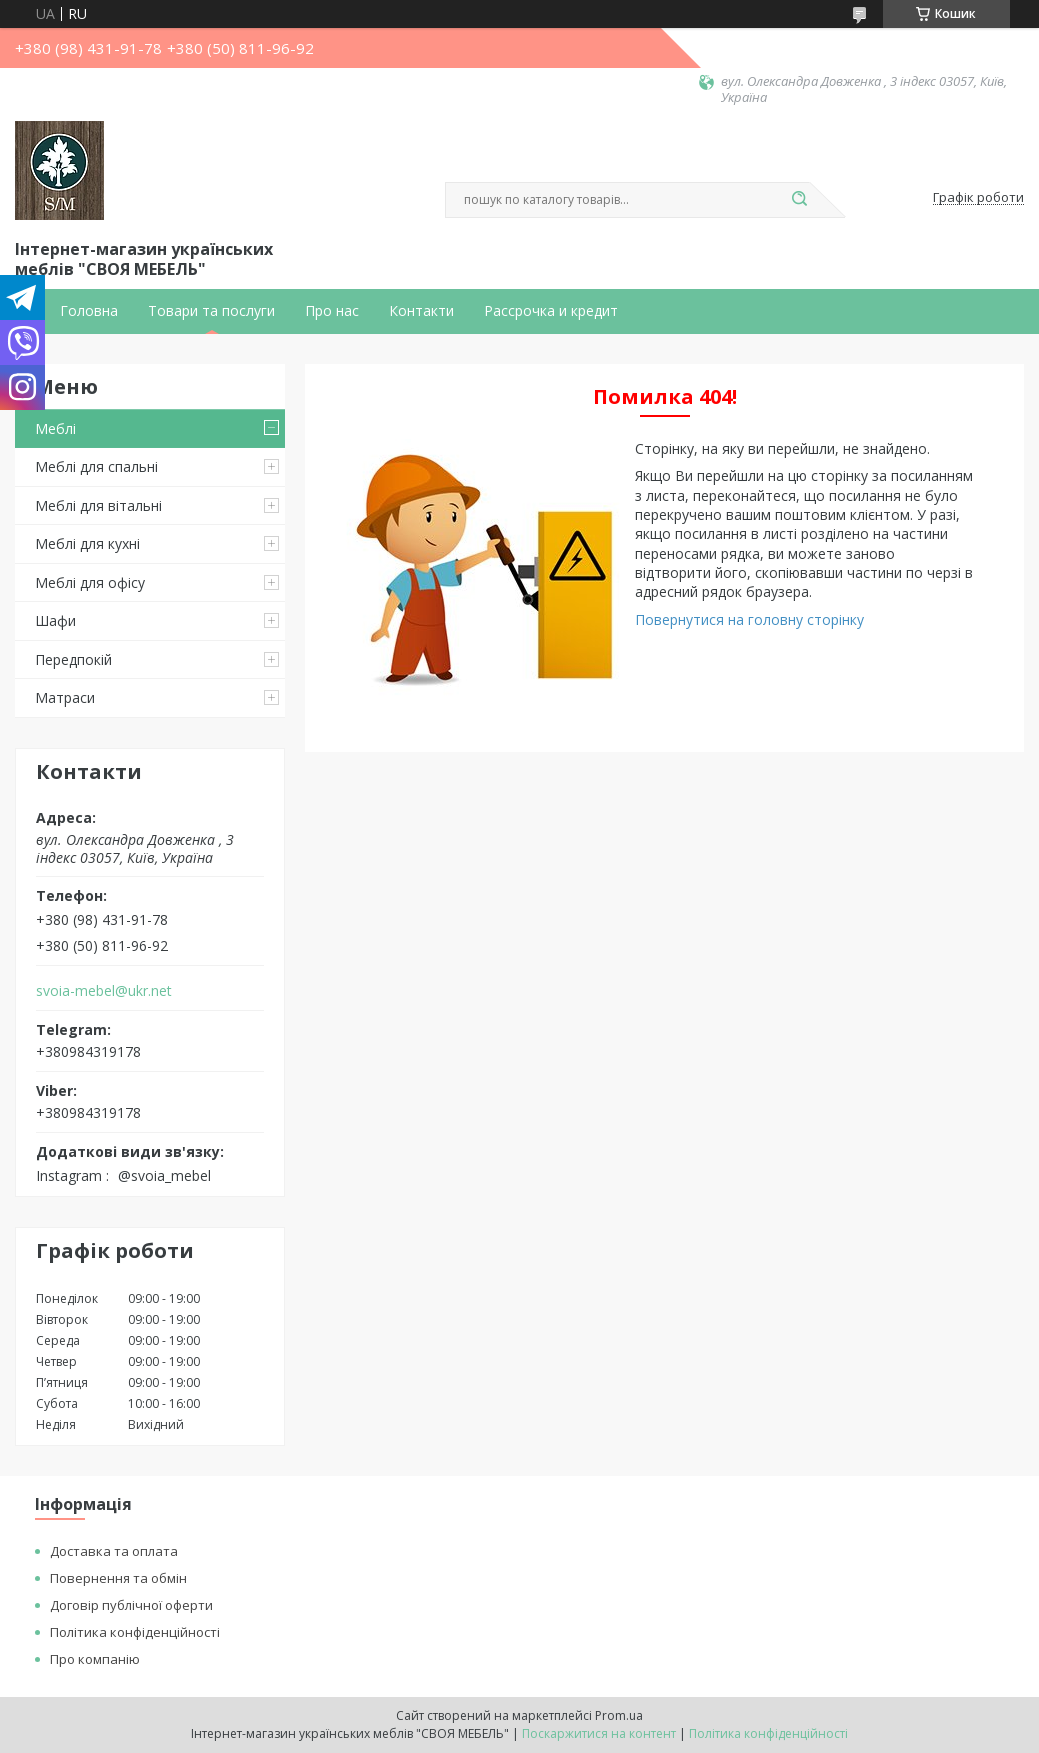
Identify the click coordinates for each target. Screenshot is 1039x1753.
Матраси (65, 697)
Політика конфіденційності (135, 1632)
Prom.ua (619, 1715)
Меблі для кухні (87, 543)
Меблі (55, 428)
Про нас (332, 311)
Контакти (421, 311)
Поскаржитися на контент (599, 1733)
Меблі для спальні (96, 466)
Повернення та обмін (118, 1578)
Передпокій (73, 659)
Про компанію (95, 1659)
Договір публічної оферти (131, 1605)
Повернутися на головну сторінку (749, 619)
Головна (89, 311)
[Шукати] (800, 200)
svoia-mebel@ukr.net (104, 991)
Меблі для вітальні (98, 505)
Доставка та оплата (114, 1551)
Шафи (55, 620)
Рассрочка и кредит (551, 311)
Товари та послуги (211, 311)
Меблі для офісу (90, 582)
